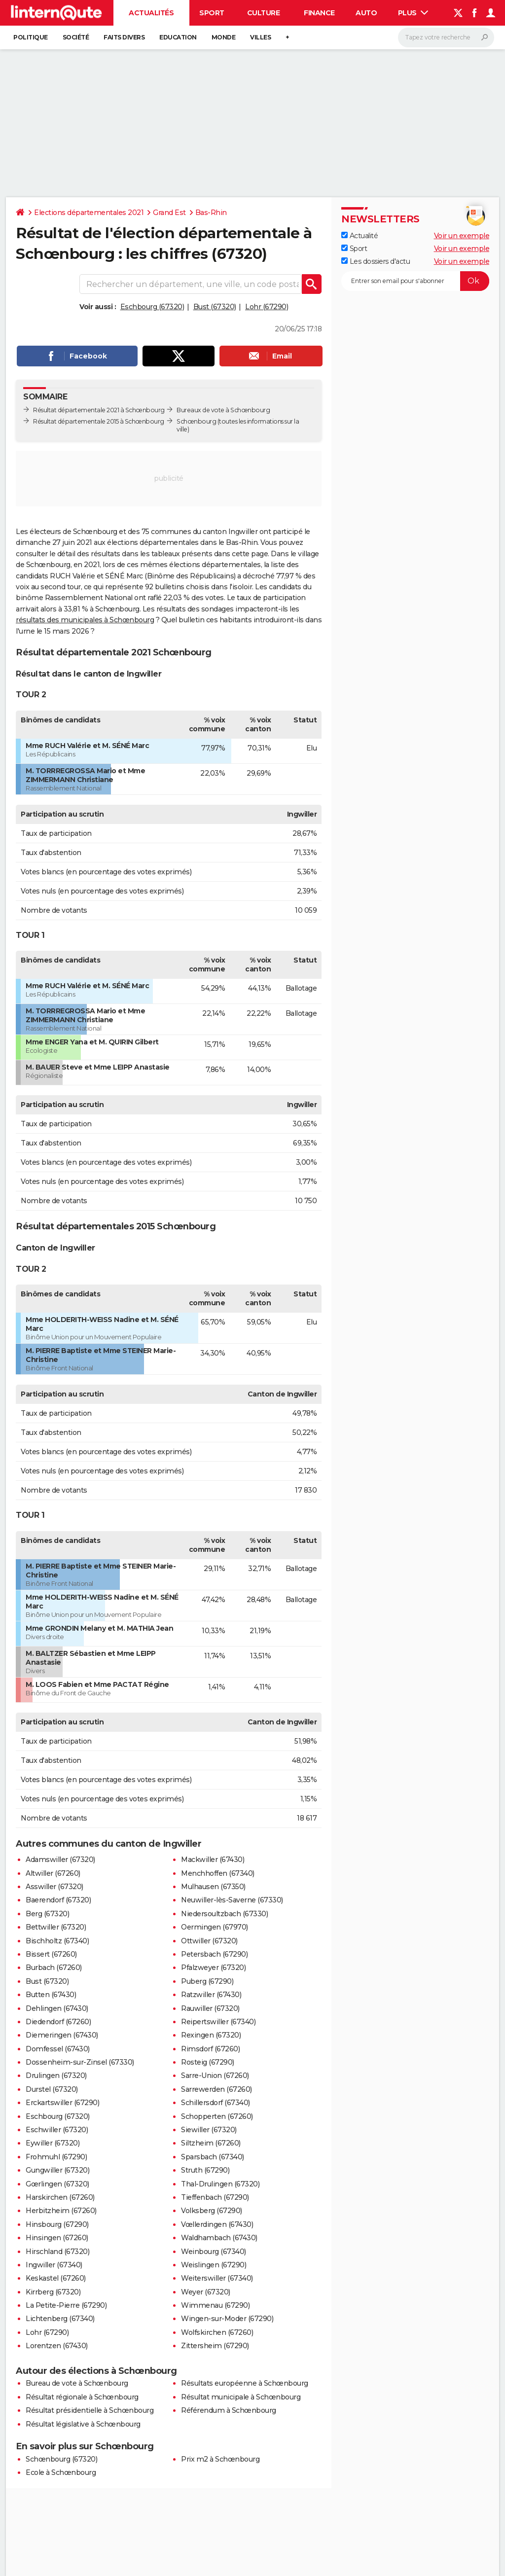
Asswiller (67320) (54, 1886)
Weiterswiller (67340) (217, 2278)
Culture (263, 12)
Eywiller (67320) (52, 2143)
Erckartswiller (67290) (62, 2102)
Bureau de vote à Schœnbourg (77, 2383)
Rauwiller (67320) (210, 2008)
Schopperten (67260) (217, 2116)
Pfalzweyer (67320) (213, 1967)
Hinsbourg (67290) (57, 2224)
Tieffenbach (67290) (215, 2197)
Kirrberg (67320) (53, 2292)
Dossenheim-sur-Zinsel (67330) (80, 2062)
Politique (30, 37)
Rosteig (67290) (207, 2062)
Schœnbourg (196, 421)
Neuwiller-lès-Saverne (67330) (232, 1900)
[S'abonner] (415, 281)
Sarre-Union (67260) (215, 2075)
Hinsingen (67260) (57, 2237)
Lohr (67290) (266, 306)
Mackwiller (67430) (212, 1859)
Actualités (151, 12)
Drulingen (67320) (56, 2075)
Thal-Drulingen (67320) (220, 2184)
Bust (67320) (214, 306)
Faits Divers (124, 37)
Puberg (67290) (207, 1981)
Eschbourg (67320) (152, 306)
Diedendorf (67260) (58, 2021)
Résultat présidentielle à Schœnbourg (89, 2410)
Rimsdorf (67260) (210, 2048)
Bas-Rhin (211, 212)
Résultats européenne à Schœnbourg (244, 2383)
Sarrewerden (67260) (216, 2089)
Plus (413, 12)
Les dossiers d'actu (375, 261)
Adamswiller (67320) (60, 1859)
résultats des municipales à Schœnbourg (85, 619)
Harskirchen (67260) (60, 2197)
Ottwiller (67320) (209, 1940)
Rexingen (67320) (211, 2035)
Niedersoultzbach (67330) (224, 1913)
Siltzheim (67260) (211, 2143)
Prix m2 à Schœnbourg (220, 2459)
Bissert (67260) (51, 1954)
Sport (211, 12)
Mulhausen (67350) (213, 1886)
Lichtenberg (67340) (60, 2318)
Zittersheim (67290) (215, 2345)
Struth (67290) (205, 2170)
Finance (319, 12)
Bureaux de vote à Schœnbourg (223, 410)
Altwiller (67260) (53, 1873)
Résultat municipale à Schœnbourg (240, 2397)
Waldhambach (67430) (219, 2237)
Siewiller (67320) (209, 2129)
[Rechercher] (446, 37)
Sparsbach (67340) (212, 2156)
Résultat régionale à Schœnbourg (82, 2397)
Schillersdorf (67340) (215, 2102)
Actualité (359, 235)
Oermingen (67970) (214, 1927)
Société (76, 37)
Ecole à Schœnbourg (61, 2472)
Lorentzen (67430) (57, 2345)
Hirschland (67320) (57, 2251)
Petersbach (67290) (214, 1954)
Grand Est (169, 212)
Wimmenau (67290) (215, 2305)
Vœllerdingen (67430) (217, 2224)
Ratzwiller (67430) (211, 1994)
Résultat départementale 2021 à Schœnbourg (99, 410)
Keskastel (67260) (56, 2278)
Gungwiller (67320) (57, 2170)
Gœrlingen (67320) (57, 2184)
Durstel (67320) (52, 2089)
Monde (224, 37)
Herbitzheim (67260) (61, 2210)
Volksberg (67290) (211, 2210)
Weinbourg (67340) (213, 2251)
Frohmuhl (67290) (56, 2156)
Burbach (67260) (54, 1967)
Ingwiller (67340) (54, 2264)
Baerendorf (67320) (58, 1900)
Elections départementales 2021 (89, 212)
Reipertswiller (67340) (218, 2021)
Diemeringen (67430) (62, 2035)
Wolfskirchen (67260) (217, 2332)
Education (178, 37)
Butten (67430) (51, 1994)
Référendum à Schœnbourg (228, 2410)
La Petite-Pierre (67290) (66, 2305)
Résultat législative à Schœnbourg (83, 2424)
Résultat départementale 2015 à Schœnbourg (98, 421)
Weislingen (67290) (213, 2264)
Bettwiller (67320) (56, 1927)
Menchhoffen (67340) (217, 1873)
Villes (260, 37)
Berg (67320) (47, 1913)
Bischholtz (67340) (57, 1940)
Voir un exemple (462, 235)
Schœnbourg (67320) (61, 2459)
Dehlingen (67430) (57, 2008)
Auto (366, 12)
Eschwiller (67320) (57, 2129)
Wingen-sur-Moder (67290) (227, 2318)
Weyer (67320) (205, 2292)
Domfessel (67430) (58, 2048)
